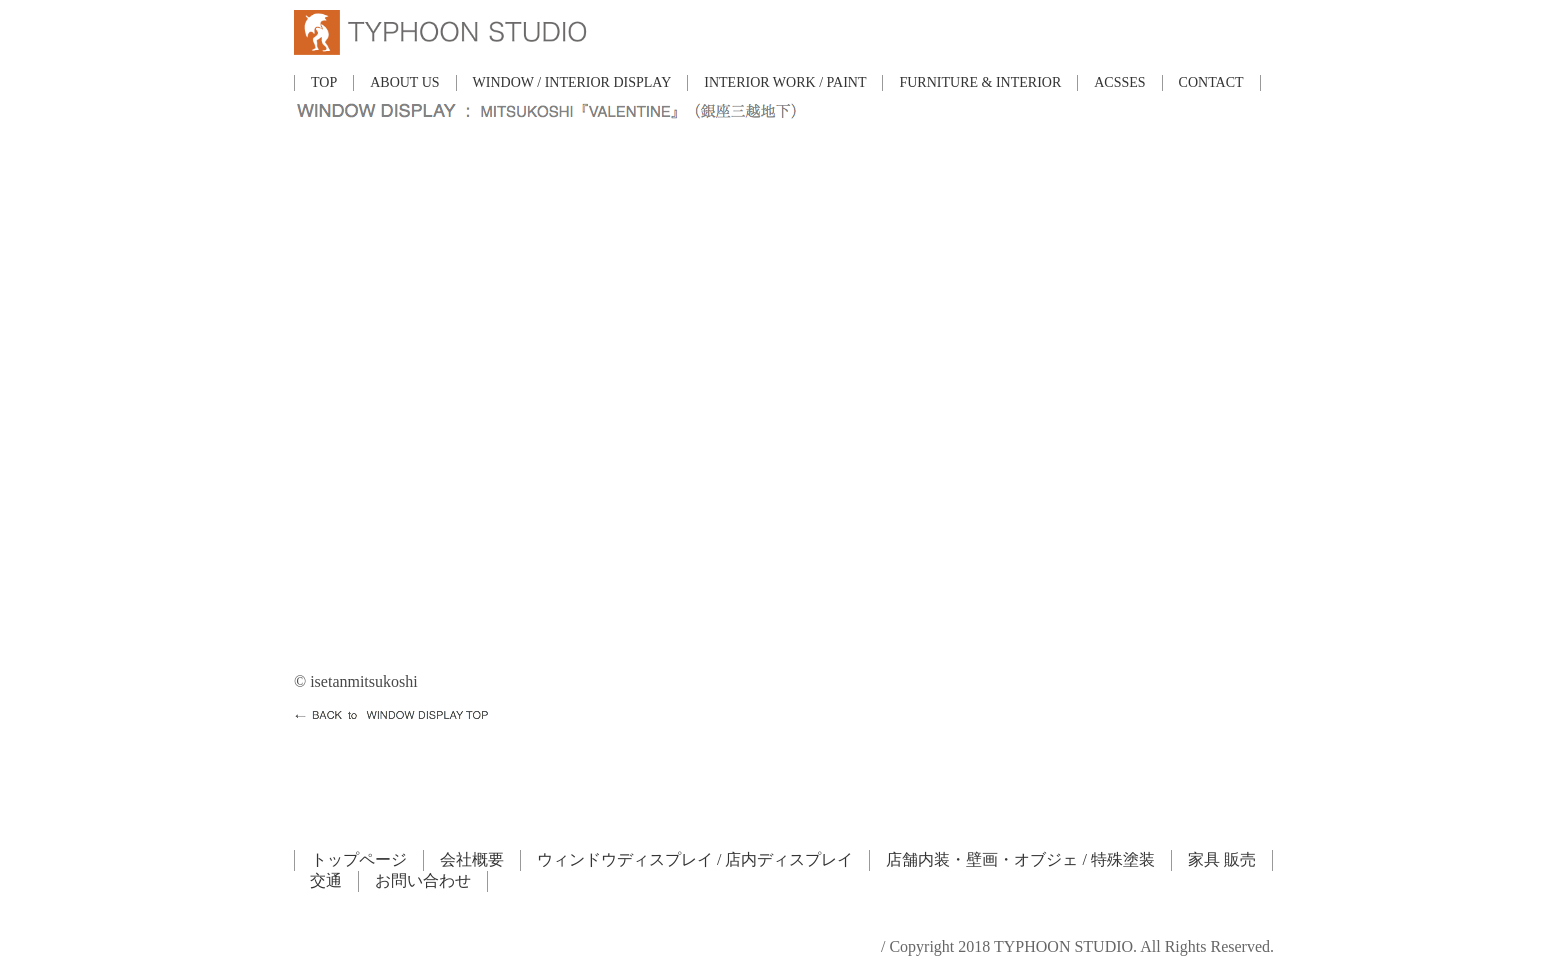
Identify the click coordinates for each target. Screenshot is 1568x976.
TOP (324, 82)
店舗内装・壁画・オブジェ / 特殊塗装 (1020, 859)
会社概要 (472, 859)
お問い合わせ (423, 880)
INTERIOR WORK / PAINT (785, 82)
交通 (326, 880)
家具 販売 (1222, 859)
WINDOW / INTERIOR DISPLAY (572, 82)
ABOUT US (404, 82)
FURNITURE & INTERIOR (980, 82)
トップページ (359, 859)
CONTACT (1211, 82)
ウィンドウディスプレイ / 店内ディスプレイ (695, 859)
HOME (317, 729)
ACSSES (1119, 82)
